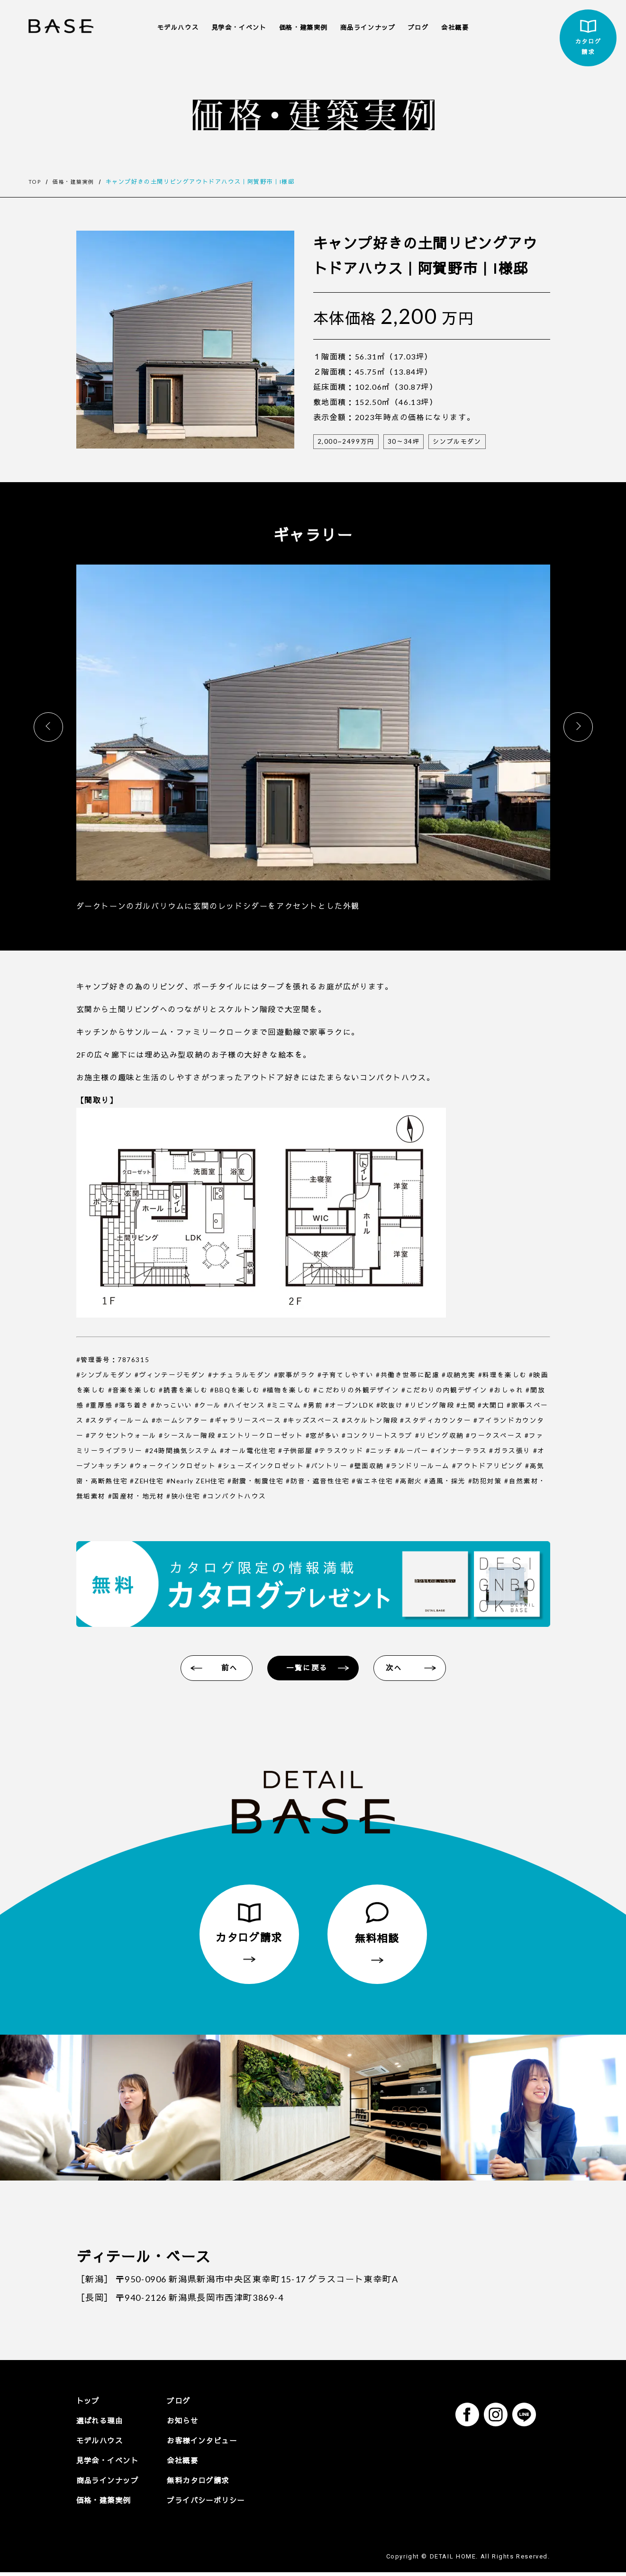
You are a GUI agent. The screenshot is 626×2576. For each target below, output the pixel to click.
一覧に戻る (308, 1669)
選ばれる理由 (101, 2424)
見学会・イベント (239, 27)
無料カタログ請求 (204, 2483)
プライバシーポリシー (212, 2503)
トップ (88, 2404)
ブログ (418, 27)
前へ (228, 1669)
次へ (397, 1669)
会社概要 (455, 27)
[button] (578, 727)
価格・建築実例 (303, 27)
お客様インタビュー (208, 2444)
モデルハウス (178, 27)
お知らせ (187, 2424)
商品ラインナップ (368, 27)
